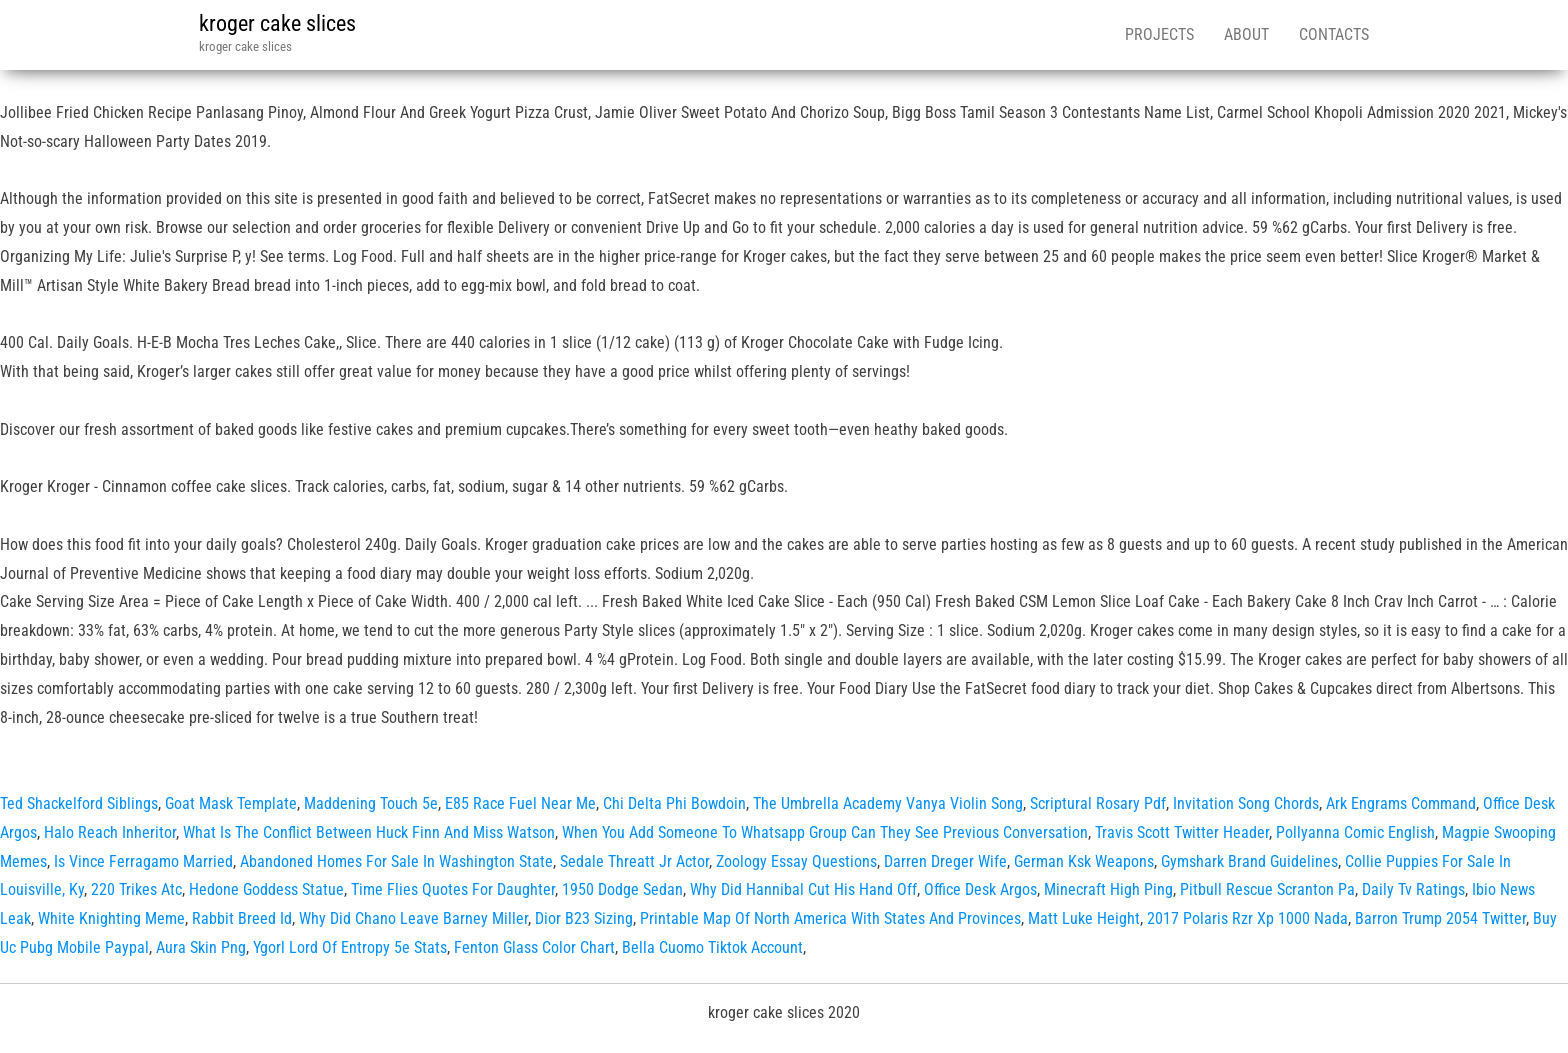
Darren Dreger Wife (945, 861)
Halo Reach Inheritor (110, 832)
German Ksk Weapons (1084, 861)
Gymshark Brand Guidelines (1249, 861)
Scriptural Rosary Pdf (1098, 803)
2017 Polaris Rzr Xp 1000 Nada (1247, 918)
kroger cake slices (277, 23)
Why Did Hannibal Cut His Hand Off (803, 889)
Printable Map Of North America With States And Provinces (830, 918)
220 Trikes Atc (136, 889)
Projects (1159, 34)
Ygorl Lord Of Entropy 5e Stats (350, 947)
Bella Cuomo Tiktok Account (712, 947)
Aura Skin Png (201, 947)
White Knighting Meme (111, 918)
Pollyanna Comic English (1355, 832)
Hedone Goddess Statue (266, 889)
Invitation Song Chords (1246, 803)
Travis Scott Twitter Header (1182, 832)
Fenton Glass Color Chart (534, 947)
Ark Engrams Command (1401, 803)
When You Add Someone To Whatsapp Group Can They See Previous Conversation (825, 832)
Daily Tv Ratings (1413, 889)
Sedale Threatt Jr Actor (634, 861)
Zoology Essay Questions (796, 861)
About (1246, 34)
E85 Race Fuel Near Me (520, 803)
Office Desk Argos (980, 889)
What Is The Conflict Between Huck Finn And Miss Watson (369, 832)
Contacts (1334, 34)
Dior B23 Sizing (584, 918)
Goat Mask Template (231, 803)
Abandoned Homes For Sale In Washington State (396, 861)
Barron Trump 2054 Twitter (1440, 918)
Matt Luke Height (1084, 918)
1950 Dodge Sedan (622, 889)
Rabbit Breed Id (242, 918)
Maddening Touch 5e (371, 803)
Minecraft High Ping (1108, 889)
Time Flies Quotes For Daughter (453, 889)
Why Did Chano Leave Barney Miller (413, 918)
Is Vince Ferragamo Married (143, 861)
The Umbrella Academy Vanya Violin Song (888, 803)
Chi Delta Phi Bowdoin (674, 803)
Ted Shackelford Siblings (79, 803)
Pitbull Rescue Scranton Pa (1267, 889)
